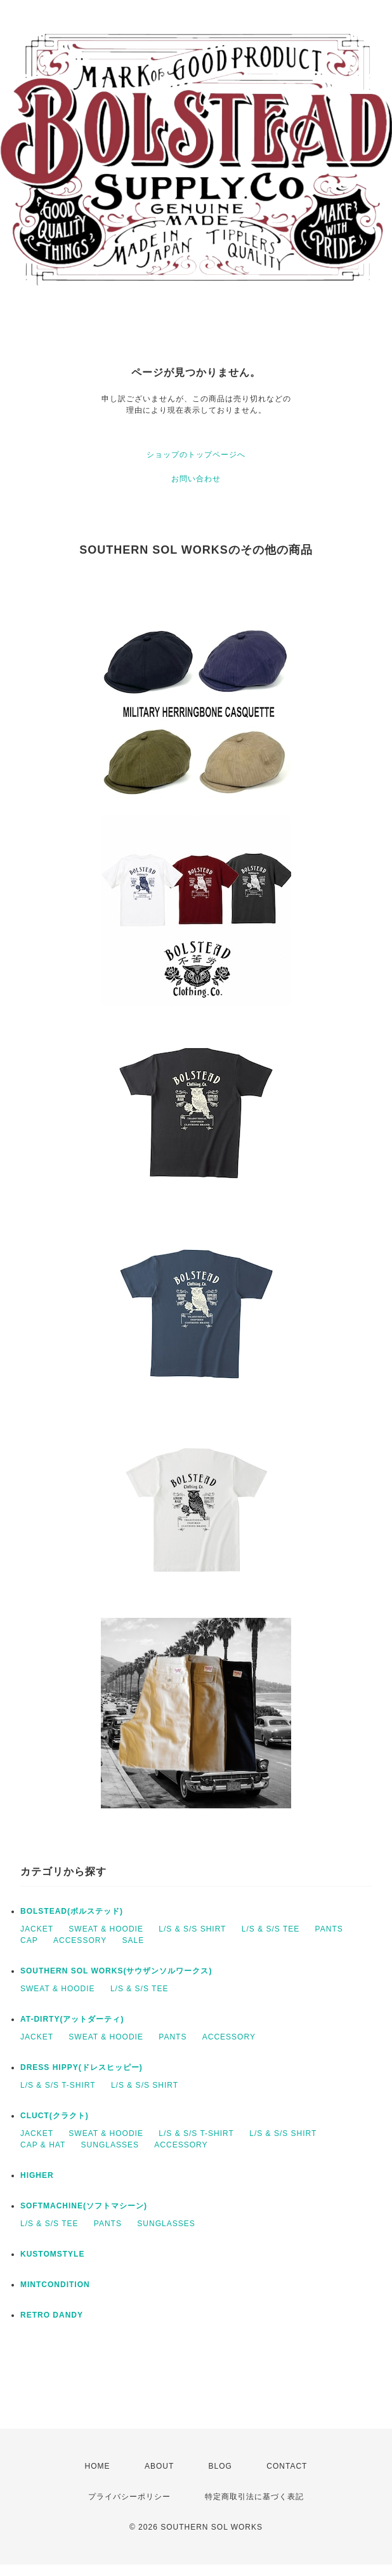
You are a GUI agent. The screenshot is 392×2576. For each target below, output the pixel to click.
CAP (29, 1940)
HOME (97, 2466)
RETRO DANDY (51, 2315)
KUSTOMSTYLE (52, 2254)
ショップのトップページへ (196, 454)
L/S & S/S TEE (270, 1929)
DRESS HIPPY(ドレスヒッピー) (81, 2067)
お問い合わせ (196, 478)
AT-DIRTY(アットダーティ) (72, 2019)
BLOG (220, 2466)
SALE (133, 1940)
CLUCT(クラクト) (54, 2115)
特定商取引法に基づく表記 (254, 2496)
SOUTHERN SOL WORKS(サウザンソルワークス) (116, 1970)
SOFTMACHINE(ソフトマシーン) (83, 2205)
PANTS (329, 1929)
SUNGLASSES (110, 2144)
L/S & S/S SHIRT (192, 1929)
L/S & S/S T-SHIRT (58, 2085)
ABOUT (159, 2466)
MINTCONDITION (55, 2284)
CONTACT (286, 2466)
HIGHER (37, 2175)
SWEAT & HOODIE (106, 1929)
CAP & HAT (42, 2144)
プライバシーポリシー (129, 2496)
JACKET (36, 1929)
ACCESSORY (80, 1940)
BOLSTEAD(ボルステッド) (71, 1911)
